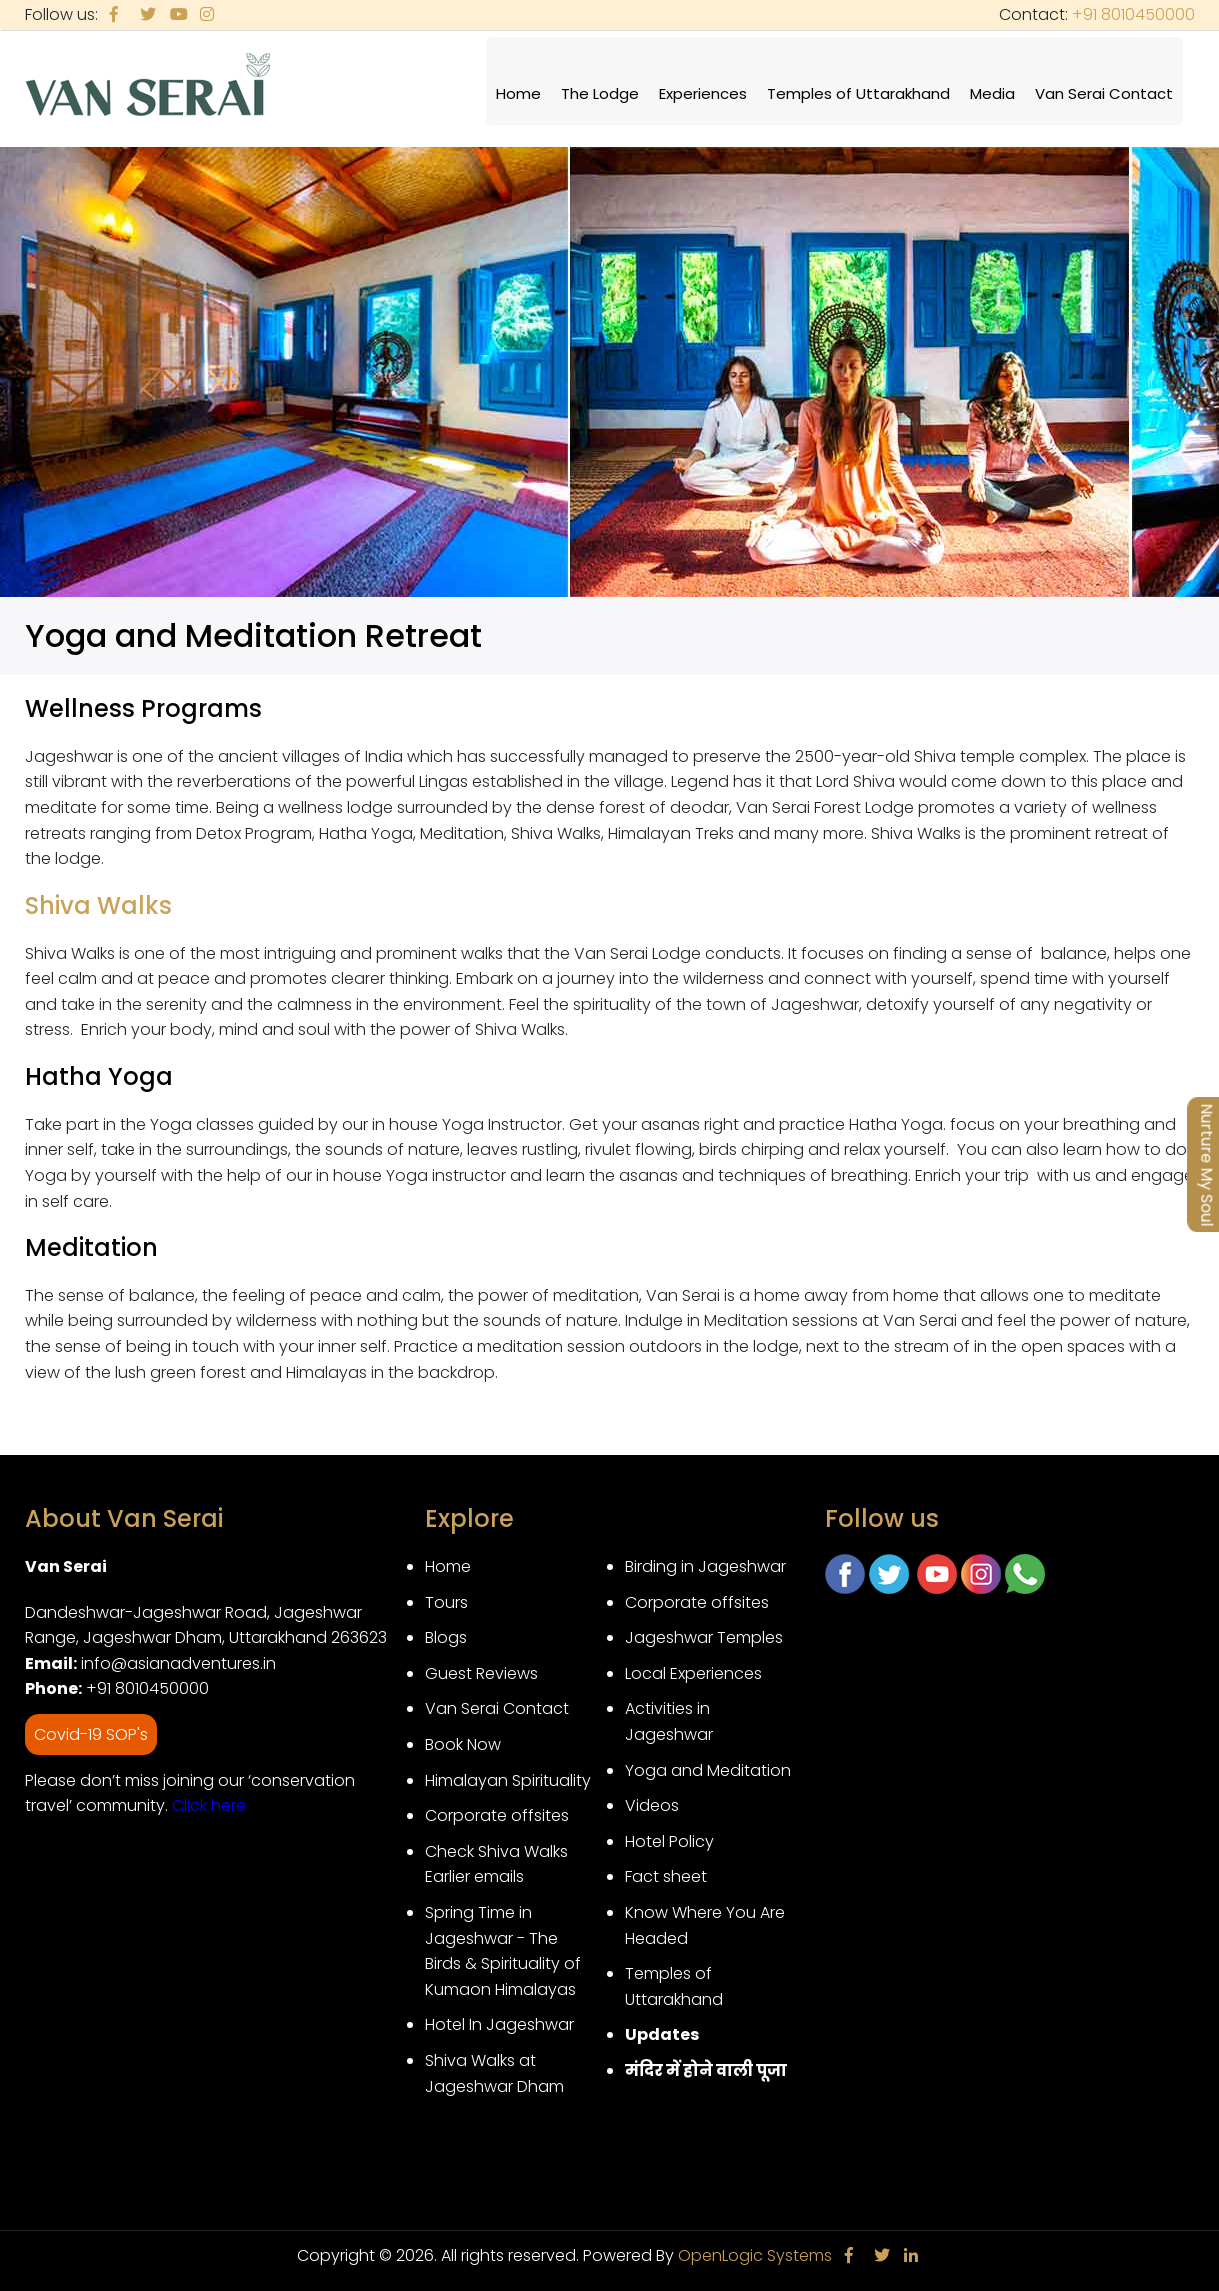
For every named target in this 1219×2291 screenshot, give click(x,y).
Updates (662, 2034)
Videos (652, 1805)
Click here (209, 1805)
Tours (446, 1602)
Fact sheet (666, 1876)
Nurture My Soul (1206, 1164)
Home (518, 93)
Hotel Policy (669, 1841)
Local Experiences (693, 1673)
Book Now (463, 1744)
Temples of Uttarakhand (858, 93)
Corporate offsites (497, 1815)
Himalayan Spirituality (508, 1780)
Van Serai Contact (1104, 93)
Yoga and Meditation (708, 1770)
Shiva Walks (101, 905)
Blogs (446, 1637)
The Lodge (600, 93)
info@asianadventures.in (178, 1663)
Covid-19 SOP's (91, 1734)
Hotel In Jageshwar (499, 2024)
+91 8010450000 (1133, 14)
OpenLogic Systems (755, 2255)
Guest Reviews (481, 1673)
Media (992, 93)
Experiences (703, 93)
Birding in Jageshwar (705, 1566)
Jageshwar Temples (704, 1637)
